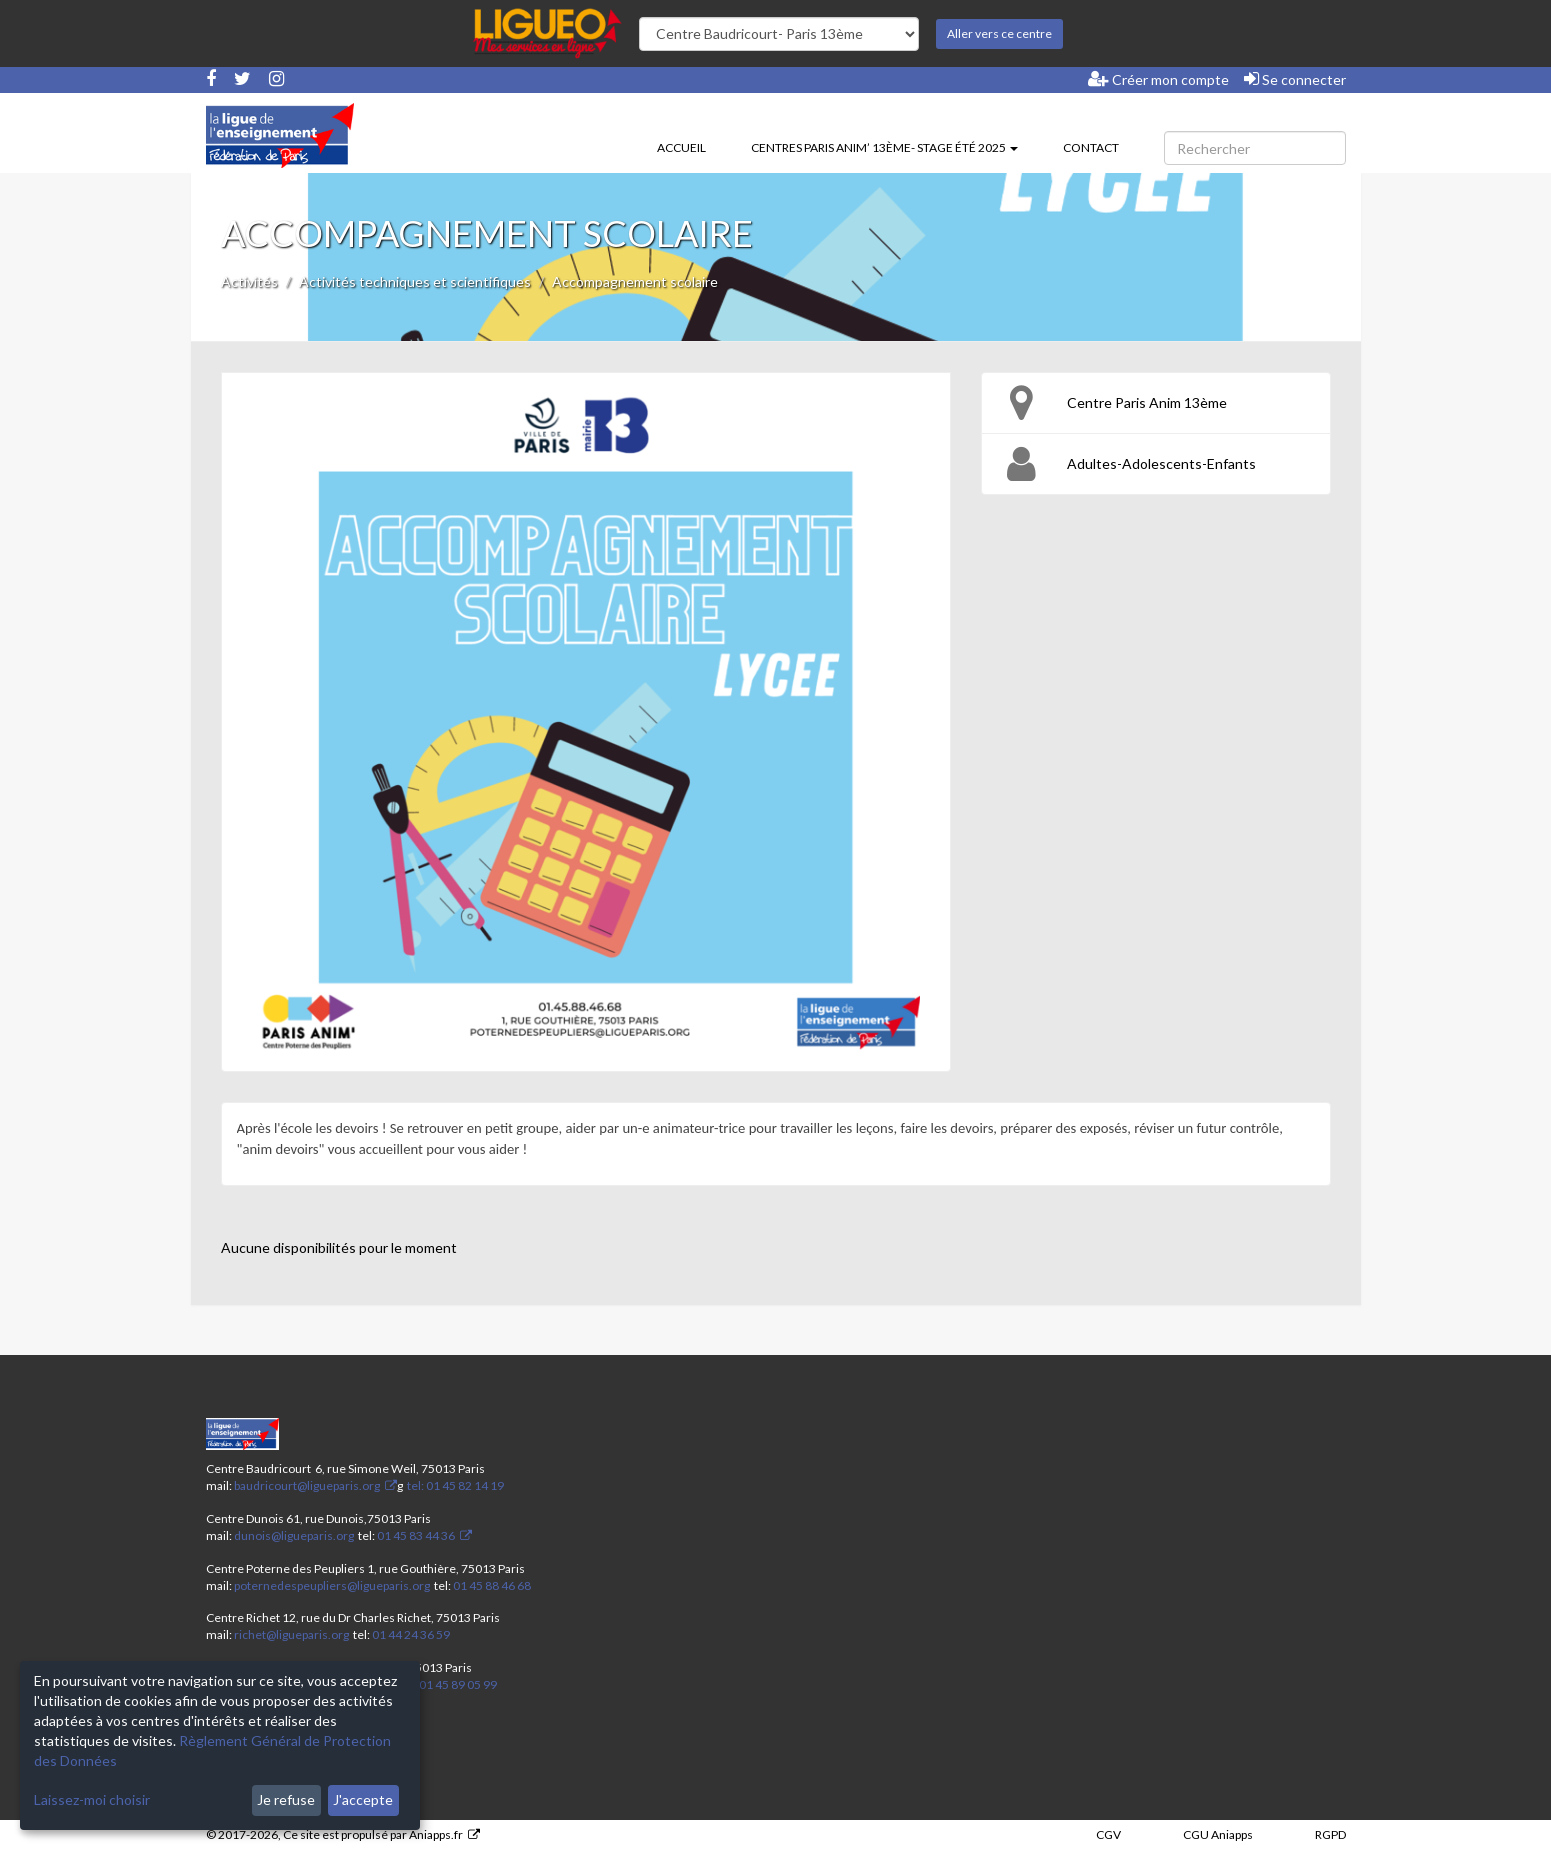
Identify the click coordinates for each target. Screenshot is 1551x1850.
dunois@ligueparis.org (294, 1535)
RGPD (1330, 1834)
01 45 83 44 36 (415, 1535)
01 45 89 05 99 (458, 1684)
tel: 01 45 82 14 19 (454, 1485)
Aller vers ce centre (999, 33)
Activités (249, 281)
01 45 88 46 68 (492, 1585)
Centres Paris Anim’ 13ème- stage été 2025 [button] (884, 147)
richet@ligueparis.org (291, 1634)
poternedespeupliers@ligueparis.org (332, 1585)
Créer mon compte (1158, 79)
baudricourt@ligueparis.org (307, 1485)
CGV (1108, 1834)
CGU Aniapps (1218, 1834)
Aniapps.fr (436, 1834)
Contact (1091, 147)
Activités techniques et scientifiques (415, 281)
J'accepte (363, 1799)
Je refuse (286, 1799)
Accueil (681, 147)
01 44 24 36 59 (411, 1634)
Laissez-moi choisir (92, 1799)
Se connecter (1295, 79)
